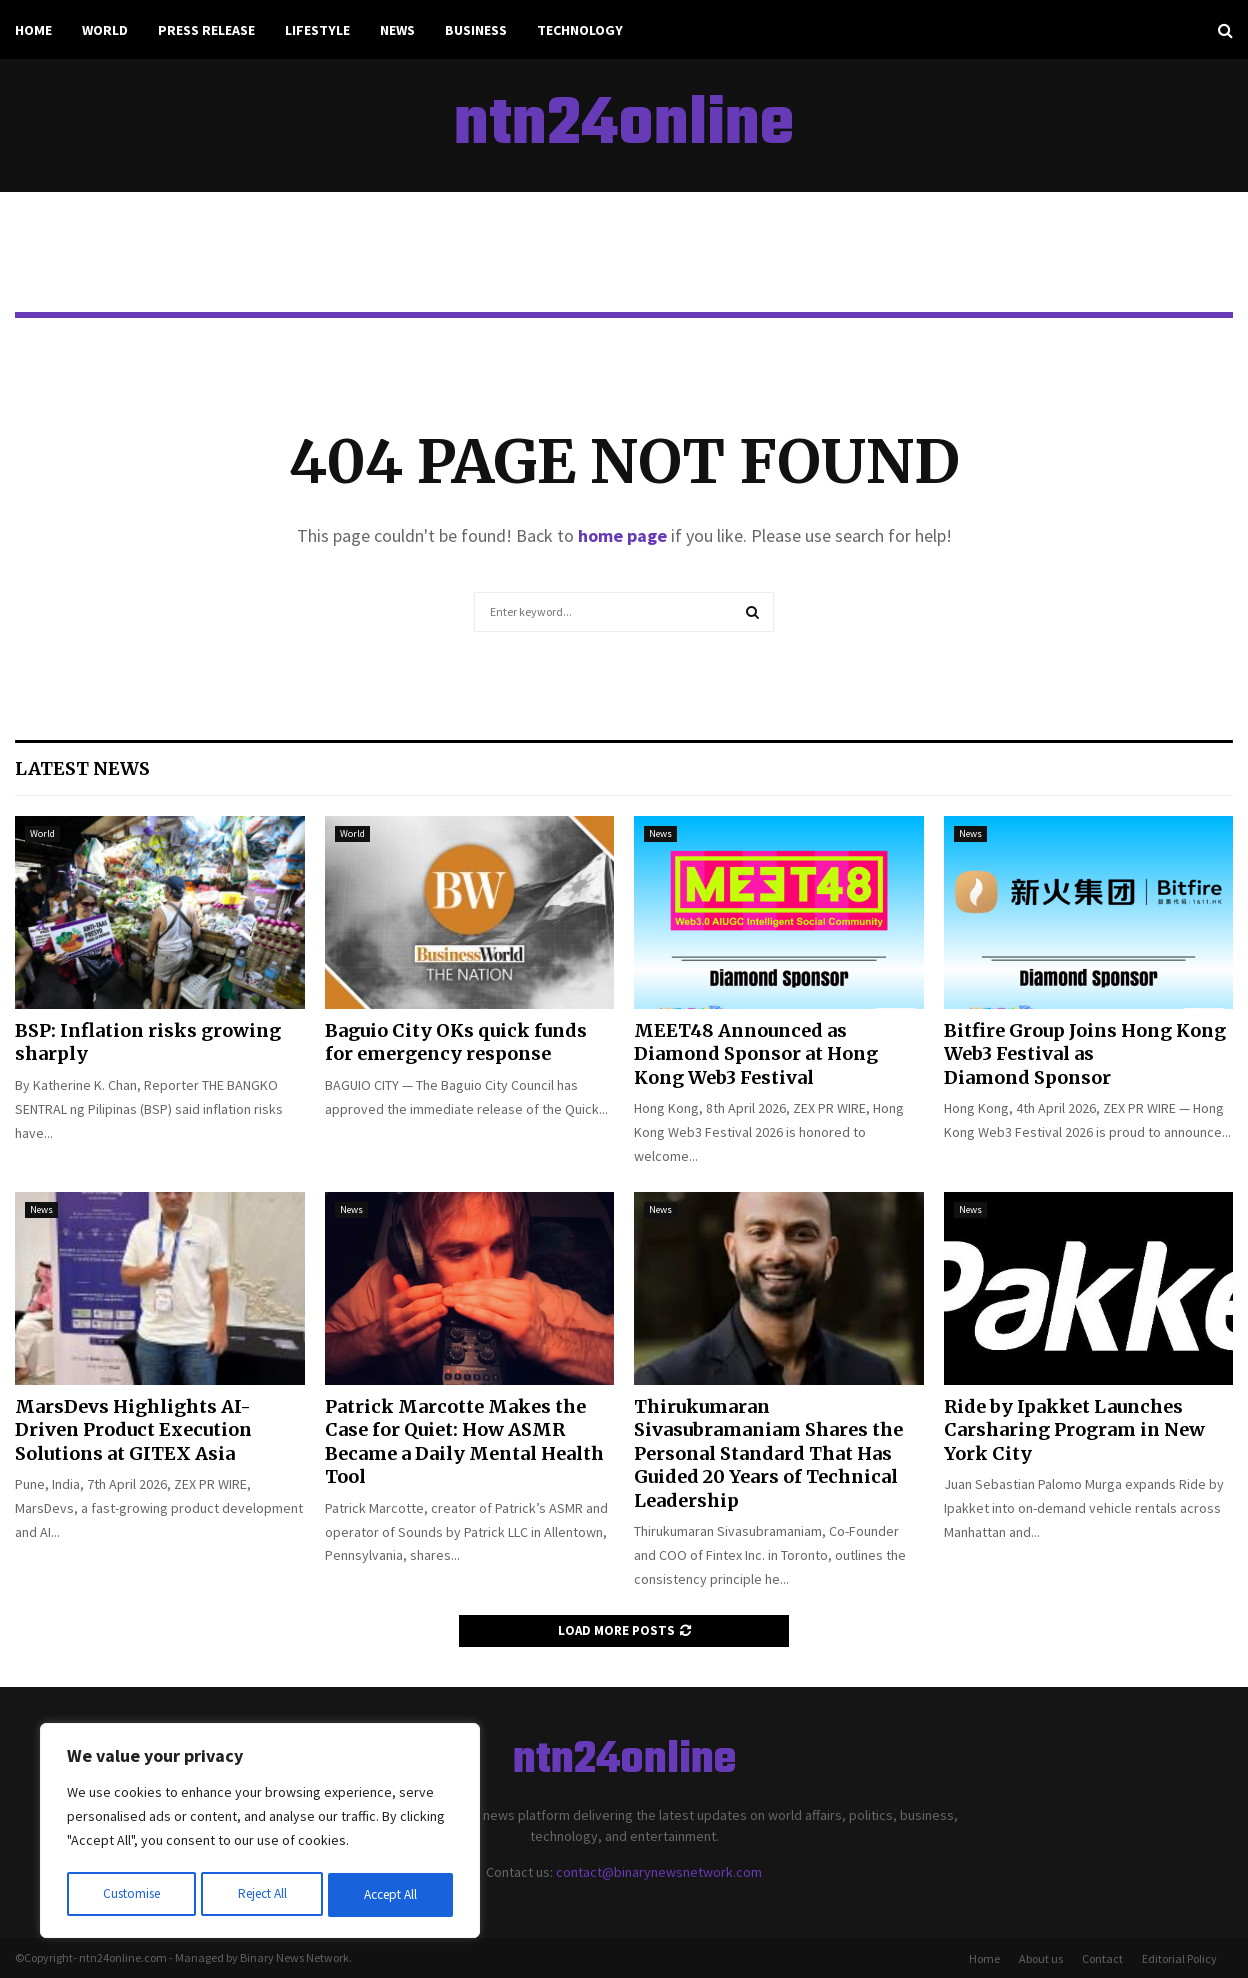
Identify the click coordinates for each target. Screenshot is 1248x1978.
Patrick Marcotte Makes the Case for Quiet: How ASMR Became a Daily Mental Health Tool (464, 1441)
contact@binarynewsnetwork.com (659, 1872)
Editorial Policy (1179, 1958)
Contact (1102, 1958)
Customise (131, 1895)
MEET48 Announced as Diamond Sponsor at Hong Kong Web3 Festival (756, 1054)
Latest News (82, 768)
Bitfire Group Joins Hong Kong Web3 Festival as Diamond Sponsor (1085, 1054)
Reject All (262, 1895)
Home (33, 30)
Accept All (391, 1895)
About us (1041, 1958)
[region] (260, 1833)
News (397, 30)
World (105, 30)
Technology (580, 30)
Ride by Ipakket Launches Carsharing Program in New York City (1074, 1430)
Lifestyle (317, 30)
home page (622, 535)
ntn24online (624, 126)
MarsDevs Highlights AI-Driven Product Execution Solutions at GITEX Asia (133, 1430)
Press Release (206, 30)
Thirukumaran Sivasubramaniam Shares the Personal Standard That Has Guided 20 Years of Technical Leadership (768, 1453)
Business (476, 30)
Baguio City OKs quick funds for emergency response (456, 1042)
